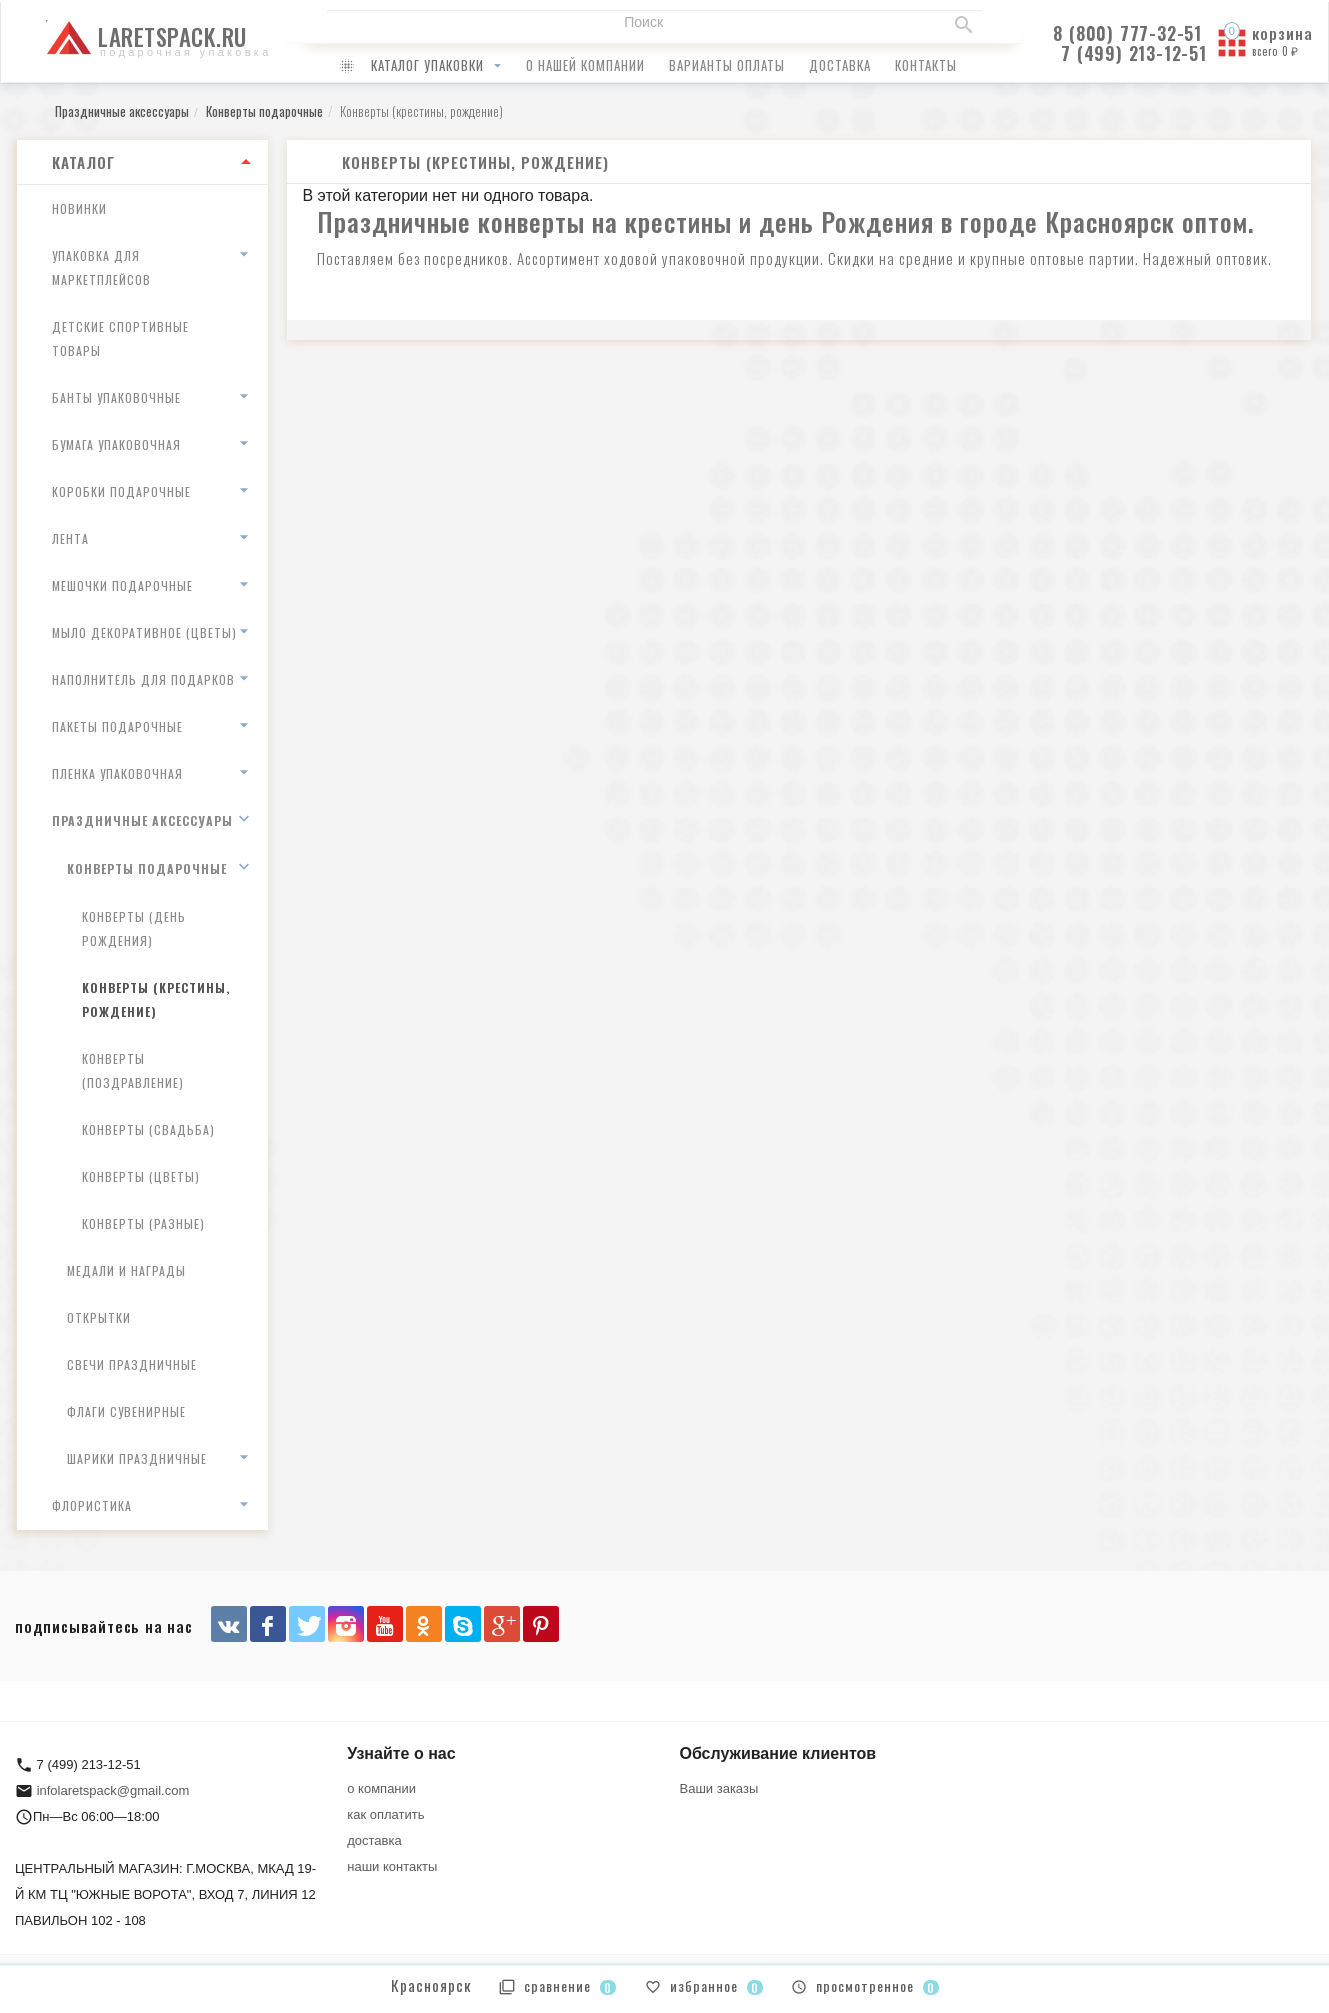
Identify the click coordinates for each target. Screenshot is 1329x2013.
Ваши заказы (719, 1788)
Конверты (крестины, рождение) (156, 999)
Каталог (83, 162)
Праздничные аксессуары (142, 820)
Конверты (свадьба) (148, 1129)
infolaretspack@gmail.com (113, 1790)
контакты (926, 65)
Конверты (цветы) (141, 1176)
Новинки (79, 208)
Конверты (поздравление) (133, 1070)
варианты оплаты (727, 65)
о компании (381, 1788)
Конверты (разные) (143, 1223)
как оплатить (385, 1814)
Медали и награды (126, 1270)
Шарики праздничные (137, 1458)
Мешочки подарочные (122, 585)
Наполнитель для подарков (143, 679)
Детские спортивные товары (120, 338)
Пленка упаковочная (117, 773)
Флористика (92, 1505)
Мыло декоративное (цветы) (144, 632)
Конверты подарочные (147, 868)
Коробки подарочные (121, 491)
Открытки (99, 1317)
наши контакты (392, 1866)
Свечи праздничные (132, 1364)
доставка (840, 65)
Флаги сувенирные (126, 1411)
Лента (70, 538)
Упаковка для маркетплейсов (101, 267)
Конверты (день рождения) (134, 928)
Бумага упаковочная (116, 444)
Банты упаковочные (116, 397)
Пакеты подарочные (117, 726)
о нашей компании (585, 65)
